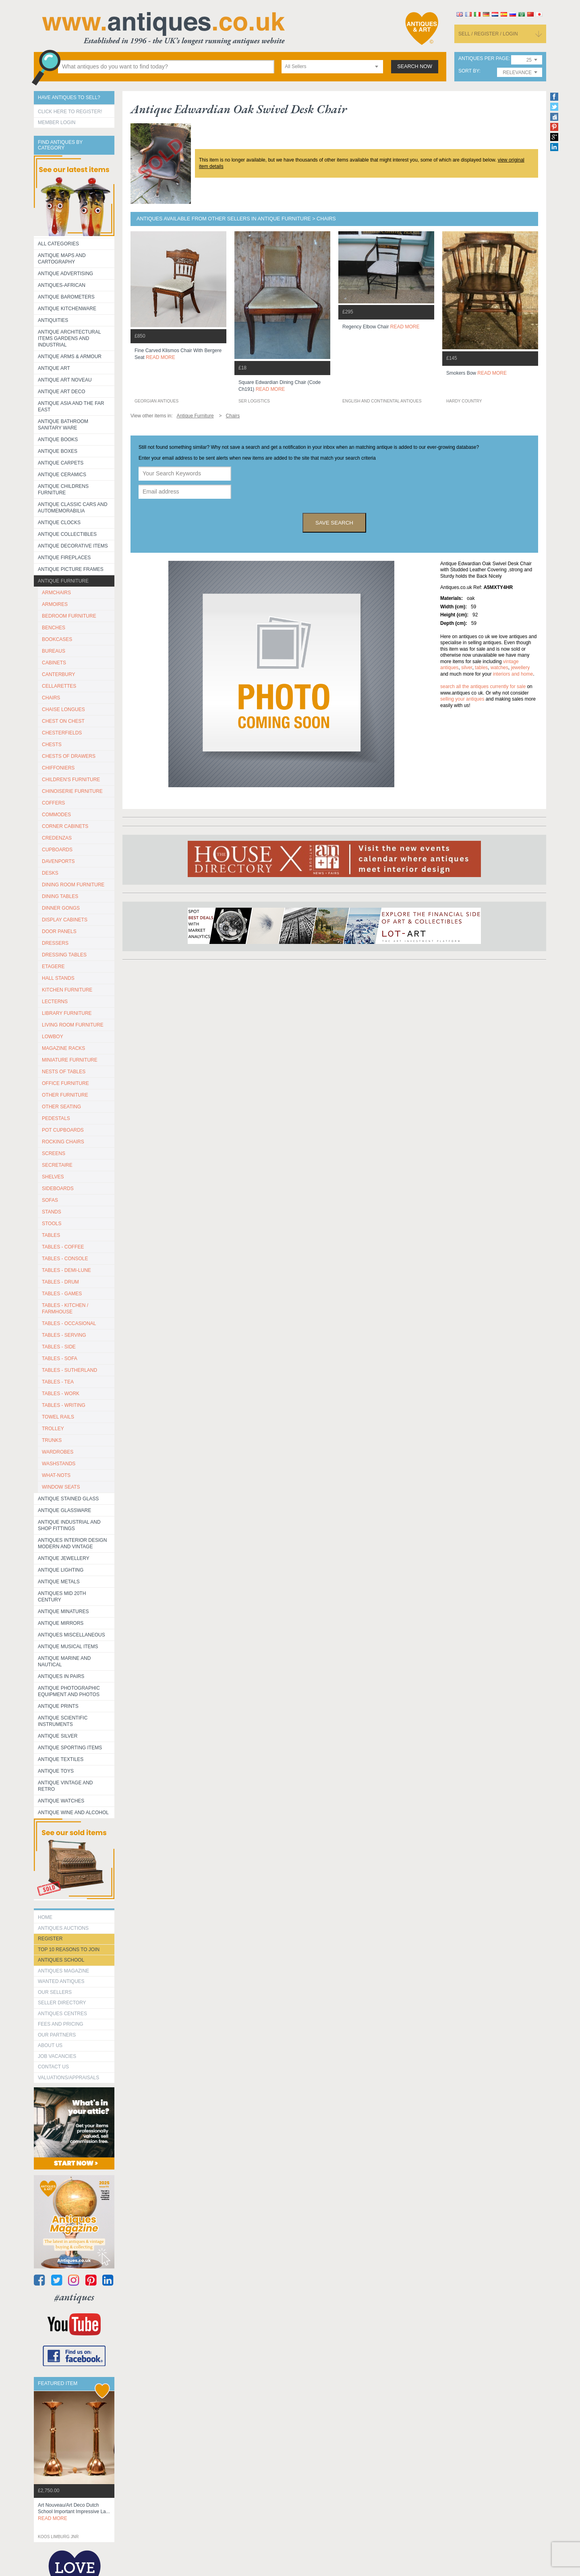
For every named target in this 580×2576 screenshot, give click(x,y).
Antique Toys (56, 1771)
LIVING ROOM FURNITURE (73, 1025)
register (50, 1938)
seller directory (62, 2003)
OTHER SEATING (61, 1107)
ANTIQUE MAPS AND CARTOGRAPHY (62, 259)
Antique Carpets (60, 463)
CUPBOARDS (57, 849)
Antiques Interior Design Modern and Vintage (72, 1543)
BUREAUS (53, 651)
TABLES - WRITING (63, 1405)
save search (334, 523)
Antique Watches (61, 1801)
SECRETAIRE (57, 1165)
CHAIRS (51, 698)
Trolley (53, 1428)
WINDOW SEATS (61, 1487)
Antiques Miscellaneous (71, 1635)
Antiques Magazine (63, 1971)
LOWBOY (52, 1036)
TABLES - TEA (58, 1382)
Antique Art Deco (61, 391)
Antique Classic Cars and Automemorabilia (73, 508)
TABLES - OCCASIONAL (69, 1323)
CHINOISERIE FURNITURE (72, 791)
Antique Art (54, 368)
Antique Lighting (60, 1570)
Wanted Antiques (61, 1981)
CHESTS (52, 744)
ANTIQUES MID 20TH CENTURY (62, 1597)
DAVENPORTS (58, 861)
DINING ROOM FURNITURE (73, 885)
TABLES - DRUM (60, 1282)
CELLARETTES (59, 686)
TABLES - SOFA (59, 1358)
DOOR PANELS (59, 931)
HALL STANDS (58, 978)
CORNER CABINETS (65, 826)
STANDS (51, 1212)
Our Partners (57, 2035)
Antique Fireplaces (64, 557)
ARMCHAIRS (56, 592)
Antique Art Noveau (65, 380)
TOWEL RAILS (58, 1417)
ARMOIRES (55, 604)
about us (50, 2045)
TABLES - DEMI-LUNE (66, 1270)
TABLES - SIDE (59, 1347)
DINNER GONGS (61, 908)
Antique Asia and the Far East (71, 406)
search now (414, 66)
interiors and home (513, 674)
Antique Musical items (68, 1646)
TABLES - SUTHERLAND (69, 1370)
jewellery (520, 667)
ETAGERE (53, 966)
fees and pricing (60, 2024)
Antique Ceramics (62, 474)
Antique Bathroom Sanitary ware (63, 425)
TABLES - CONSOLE (65, 1258)
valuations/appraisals (68, 2077)
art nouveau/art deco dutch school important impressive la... (74, 2512)
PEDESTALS (56, 1118)
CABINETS (54, 663)
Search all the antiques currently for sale (483, 686)
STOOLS (51, 1223)
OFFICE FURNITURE (65, 1083)
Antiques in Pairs (61, 1676)
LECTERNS (55, 1001)
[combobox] (332, 66)
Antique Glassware (64, 1510)
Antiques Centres (62, 2013)
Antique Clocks (59, 522)
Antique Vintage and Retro (65, 1786)
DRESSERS (55, 943)
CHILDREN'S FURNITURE (71, 779)
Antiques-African (61, 285)
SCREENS (53, 1153)
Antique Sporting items (70, 1748)
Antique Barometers (66, 297)
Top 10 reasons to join (68, 1949)
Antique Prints (58, 1706)
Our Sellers (55, 1992)
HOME (45, 1917)
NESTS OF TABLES (63, 1071)
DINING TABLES (60, 896)
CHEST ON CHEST (63, 721)
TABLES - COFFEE (63, 1247)
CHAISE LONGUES (63, 709)
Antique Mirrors (60, 1623)
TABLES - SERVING (64, 1335)
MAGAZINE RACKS (63, 1048)
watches (499, 667)
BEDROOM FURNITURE (69, 616)
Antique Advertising (65, 273)
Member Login (56, 122)
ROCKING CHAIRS (63, 1142)
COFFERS (53, 803)
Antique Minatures (63, 1611)
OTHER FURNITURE (65, 1095)
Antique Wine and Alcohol (73, 1812)
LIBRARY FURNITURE (67, 1013)
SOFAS (50, 1200)
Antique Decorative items (73, 546)
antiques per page (483, 58)
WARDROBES (57, 1452)
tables (481, 667)
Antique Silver (57, 1736)
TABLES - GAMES (62, 1293)
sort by (468, 71)
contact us (53, 2067)
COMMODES (56, 814)
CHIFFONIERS (58, 768)
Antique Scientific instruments (62, 1721)
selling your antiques (462, 699)
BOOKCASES (57, 639)
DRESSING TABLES (64, 955)
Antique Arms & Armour (70, 356)
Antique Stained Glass (68, 1499)
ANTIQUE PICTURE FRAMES (71, 569)
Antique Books (58, 439)
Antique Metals (59, 1582)
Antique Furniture (63, 581)
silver (466, 667)
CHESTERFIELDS (62, 733)
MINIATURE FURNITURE (69, 1060)
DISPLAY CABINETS (64, 920)
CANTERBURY (58, 674)
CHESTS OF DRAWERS (68, 756)
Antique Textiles (60, 1759)
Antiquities (53, 320)
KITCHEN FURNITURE (67, 990)
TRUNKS (52, 1440)
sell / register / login (488, 34)
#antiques (74, 2297)
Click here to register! (70, 111)
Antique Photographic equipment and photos (69, 1691)
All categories (58, 244)
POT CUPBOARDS (63, 1130)
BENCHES (53, 628)
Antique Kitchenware (67, 308)
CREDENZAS (57, 838)
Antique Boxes (57, 451)
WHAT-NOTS (56, 1475)
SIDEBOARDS (58, 1188)
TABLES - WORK (60, 1393)
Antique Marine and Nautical (64, 1661)
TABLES (51, 1235)
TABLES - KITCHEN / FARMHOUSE (65, 1309)
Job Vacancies (57, 2056)
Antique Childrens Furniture (63, 489)
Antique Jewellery (63, 1558)
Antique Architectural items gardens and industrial (69, 338)
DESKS (50, 873)
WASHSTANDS (58, 1463)
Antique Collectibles (67, 534)
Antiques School (61, 1960)
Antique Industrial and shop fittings (69, 1525)
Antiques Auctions (63, 1928)
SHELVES (53, 1177)
